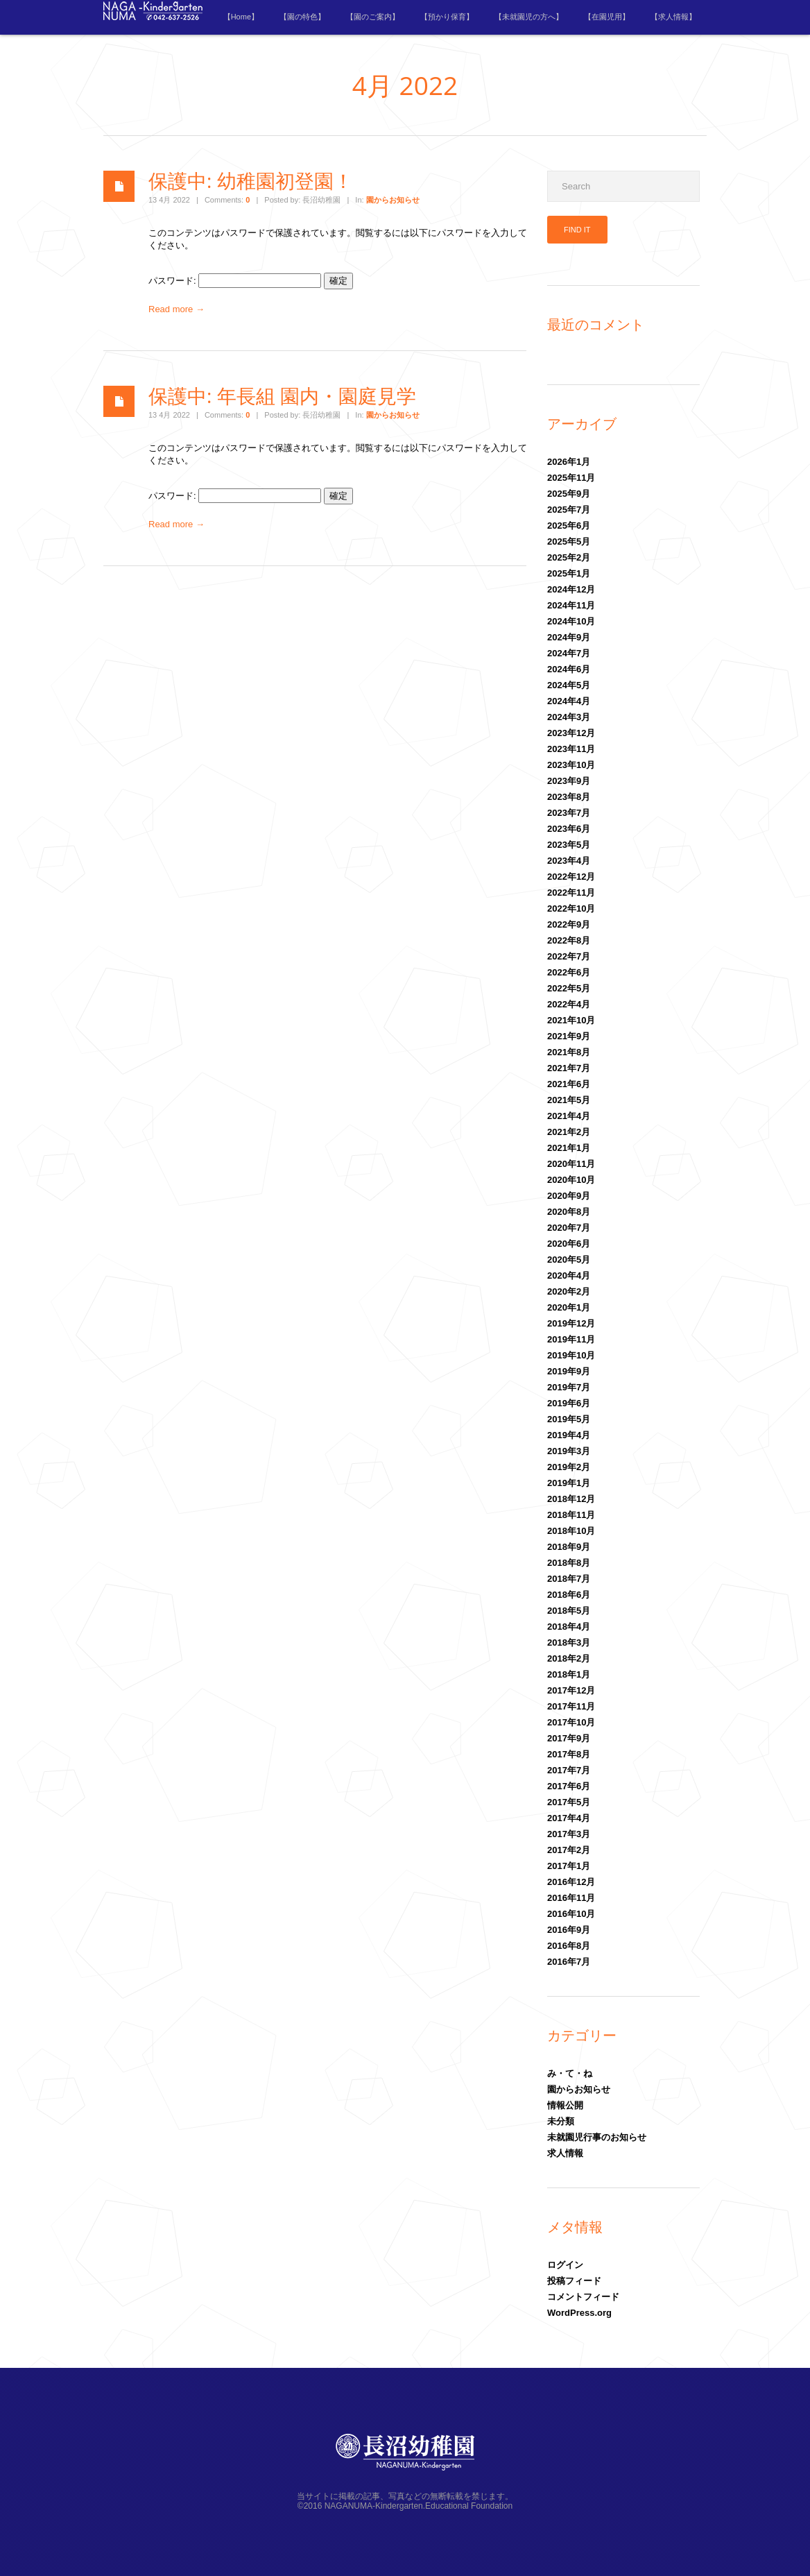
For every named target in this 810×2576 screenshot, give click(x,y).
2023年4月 (568, 860)
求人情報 (565, 2153)
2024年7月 (568, 653)
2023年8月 (568, 797)
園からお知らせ (393, 200)
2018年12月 (571, 1499)
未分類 (560, 2121)
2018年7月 (568, 1578)
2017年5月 (568, 1802)
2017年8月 (568, 1754)
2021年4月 (568, 1116)
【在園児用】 (607, 16)
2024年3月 (568, 717)
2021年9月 (568, 1036)
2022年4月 (568, 1004)
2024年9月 (568, 637)
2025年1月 (568, 573)
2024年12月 (571, 589)
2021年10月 (571, 1020)
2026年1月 (568, 462)
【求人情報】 (673, 16)
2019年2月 (568, 1467)
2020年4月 (568, 1275)
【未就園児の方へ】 (528, 16)
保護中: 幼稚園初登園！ (250, 180)
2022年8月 (568, 940)
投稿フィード (574, 2281)
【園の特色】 (302, 16)
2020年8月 (568, 1211)
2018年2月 (568, 1658)
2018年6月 (568, 1594)
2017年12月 (571, 1690)
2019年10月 (571, 1355)
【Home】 (241, 16)
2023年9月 (568, 781)
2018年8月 (568, 1563)
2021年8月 (568, 1052)
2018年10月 (571, 1531)
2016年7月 (568, 1961)
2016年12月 (571, 1882)
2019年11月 (571, 1339)
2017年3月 (568, 1834)
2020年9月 (568, 1196)
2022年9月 (568, 924)
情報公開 (565, 2105)
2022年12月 (571, 876)
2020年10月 (571, 1180)
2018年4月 (568, 1626)
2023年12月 (571, 733)
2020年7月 (568, 1227)
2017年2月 (568, 1850)
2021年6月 (568, 1084)
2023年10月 (571, 765)
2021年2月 (568, 1132)
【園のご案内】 (372, 16)
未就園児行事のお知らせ (596, 2137)
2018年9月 (568, 1547)
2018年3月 (568, 1642)
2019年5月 (568, 1419)
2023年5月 (568, 844)
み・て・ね (569, 2073)
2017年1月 (568, 1866)
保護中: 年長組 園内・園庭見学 (282, 395)
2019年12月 (571, 1323)
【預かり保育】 (447, 16)
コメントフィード (583, 2297)
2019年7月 (568, 1387)
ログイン (565, 2265)
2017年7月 (568, 1770)
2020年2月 (568, 1291)
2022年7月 (568, 956)
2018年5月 (568, 1610)
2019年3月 (568, 1451)
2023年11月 (571, 749)
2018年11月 (571, 1515)
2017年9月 (568, 1738)
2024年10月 (571, 621)
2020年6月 (568, 1243)
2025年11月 (571, 477)
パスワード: (234, 280)
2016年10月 (571, 1914)
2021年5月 (568, 1100)
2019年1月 (568, 1483)
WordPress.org (579, 2313)
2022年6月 (568, 972)
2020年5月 (568, 1259)
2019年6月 (568, 1403)
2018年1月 (568, 1674)
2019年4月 (568, 1435)
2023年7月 (568, 813)
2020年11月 (571, 1164)
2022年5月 (568, 988)
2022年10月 (571, 908)
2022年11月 (571, 892)
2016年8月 (568, 1945)
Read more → (176, 309)
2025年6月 (568, 525)
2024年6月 (568, 669)
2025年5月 (568, 541)
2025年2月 (568, 557)
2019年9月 (568, 1371)
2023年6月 (568, 829)
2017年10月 (571, 1722)
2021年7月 (568, 1068)
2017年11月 (571, 1706)
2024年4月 (568, 701)
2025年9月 (568, 493)
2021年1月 (568, 1148)
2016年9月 (568, 1930)
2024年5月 (568, 685)
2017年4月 (568, 1818)
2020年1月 (568, 1307)
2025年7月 (568, 509)
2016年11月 (571, 1898)
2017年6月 (568, 1786)
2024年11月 (571, 605)
